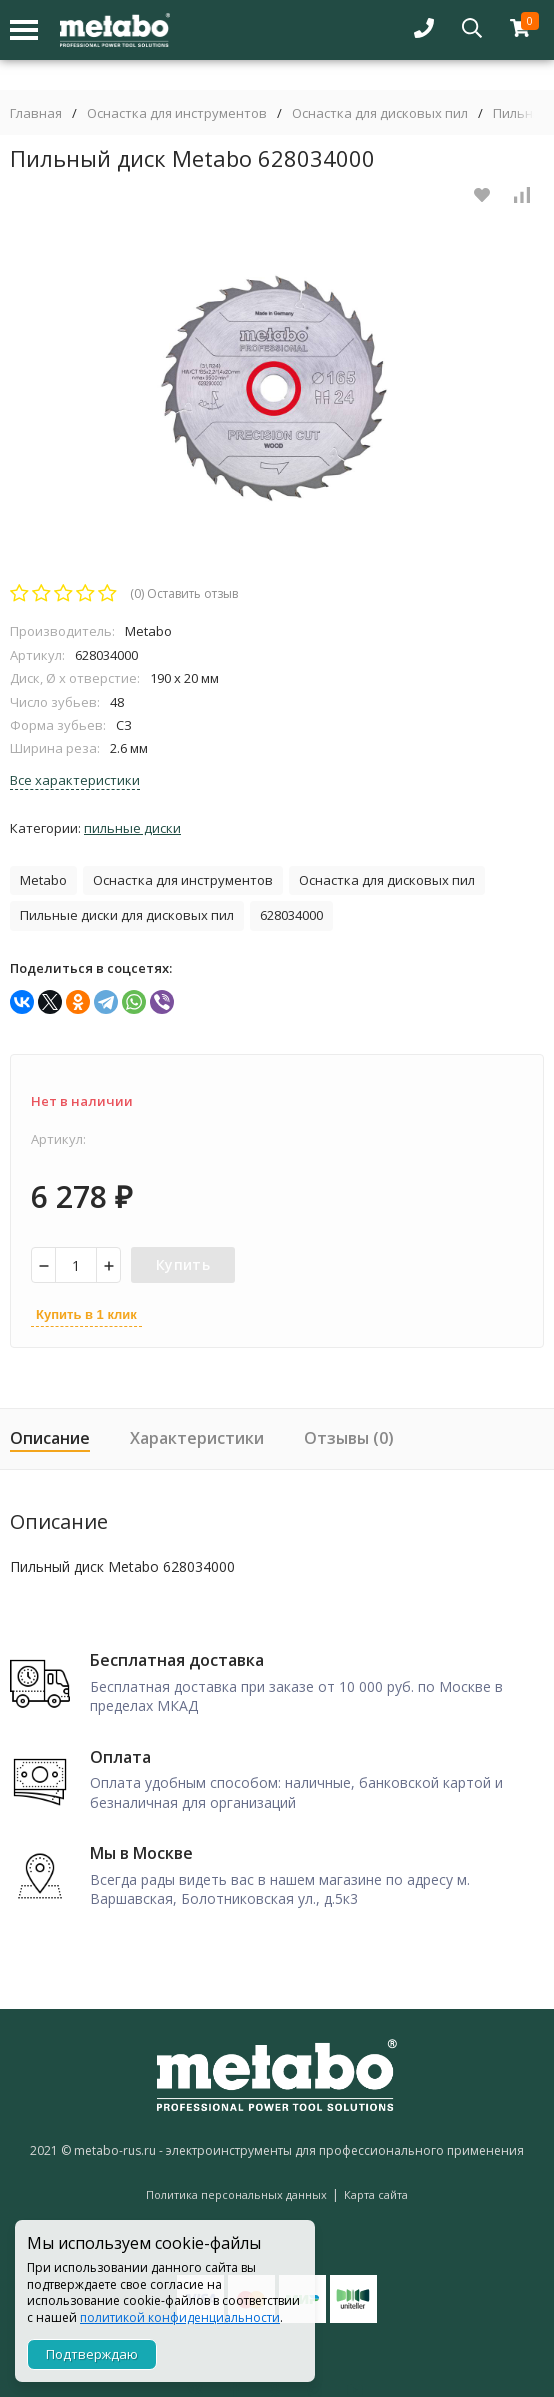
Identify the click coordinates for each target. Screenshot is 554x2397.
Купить (183, 1264)
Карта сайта (376, 2194)
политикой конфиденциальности (180, 2317)
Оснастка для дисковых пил (380, 113)
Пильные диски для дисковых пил (127, 915)
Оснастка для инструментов (177, 113)
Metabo (43, 880)
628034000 (291, 915)
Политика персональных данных (236, 2194)
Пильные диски (132, 828)
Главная (36, 113)
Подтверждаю (92, 2354)
